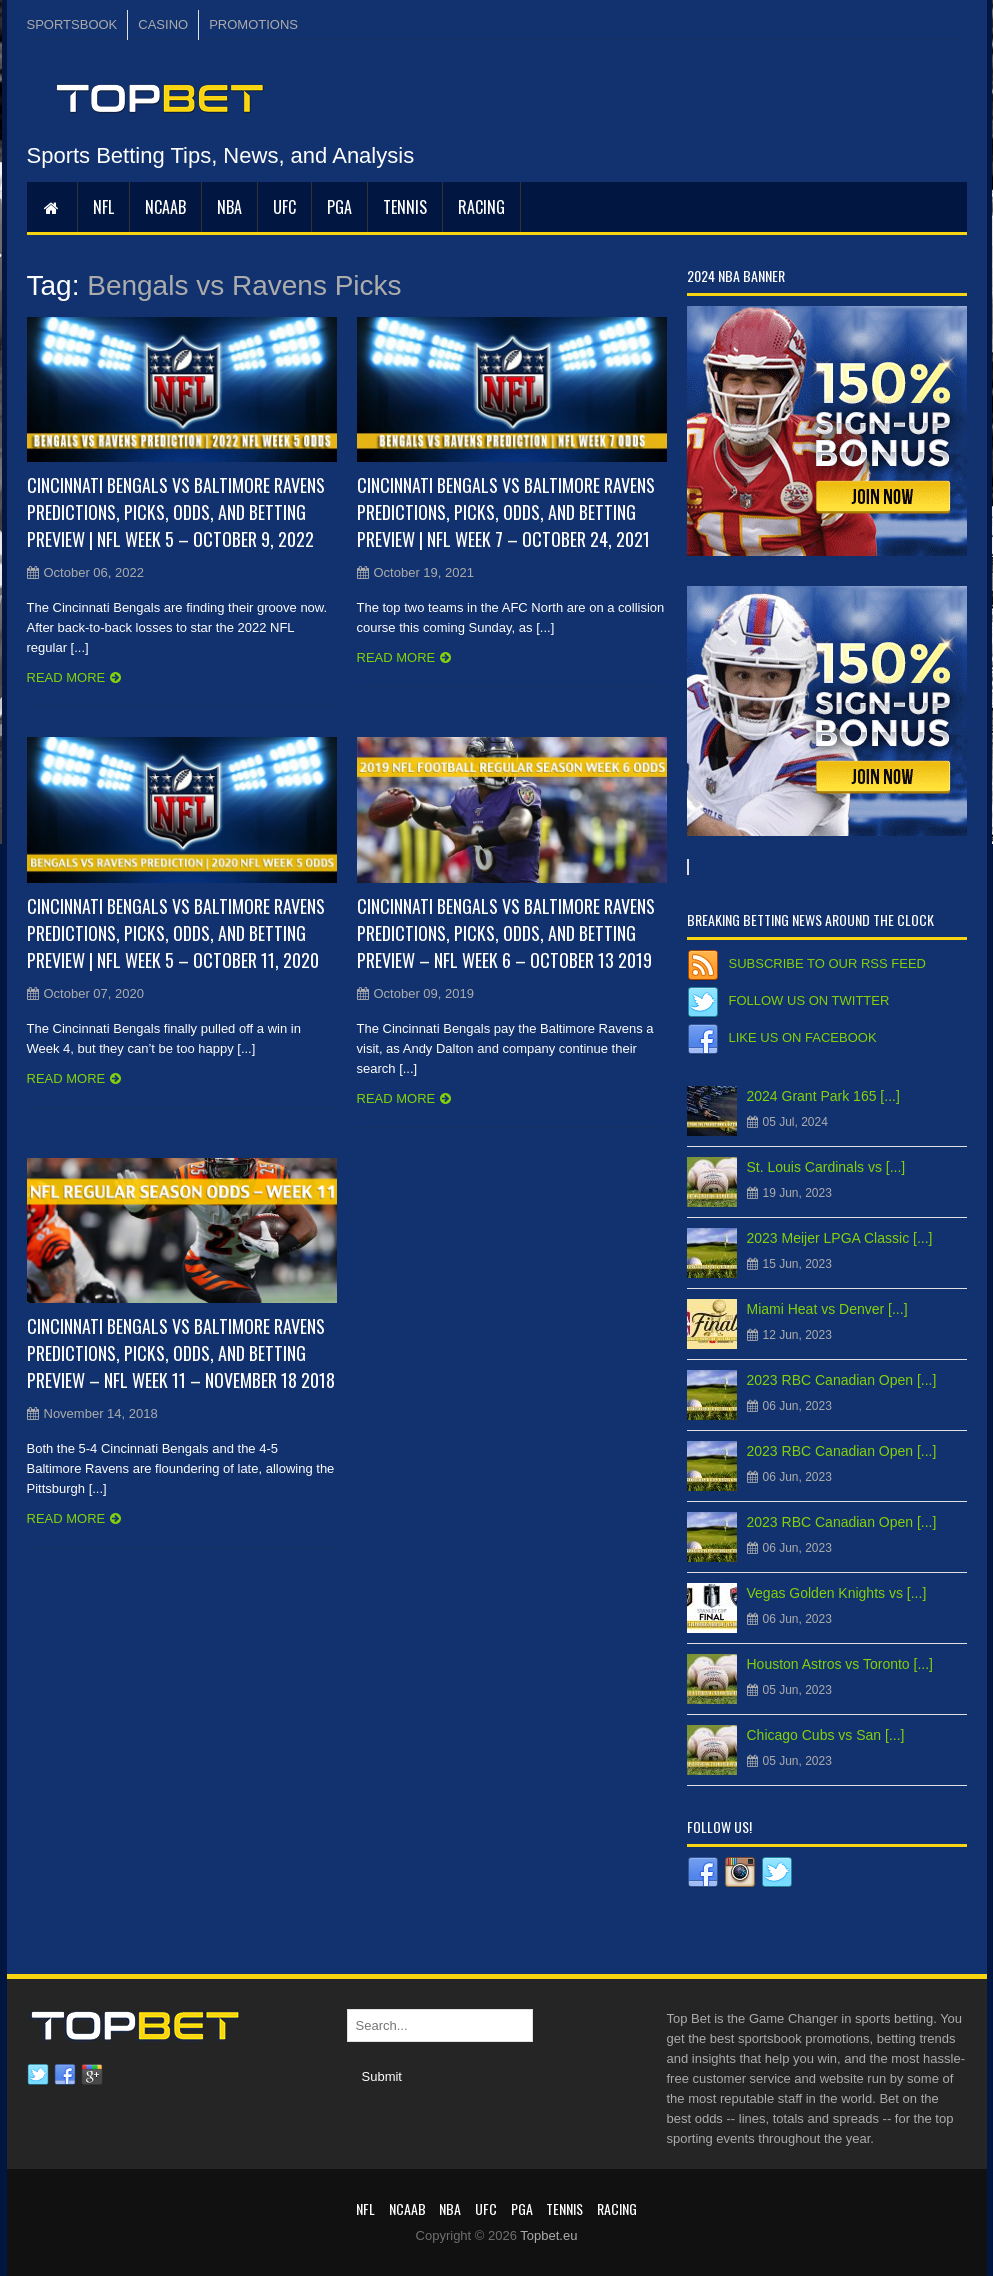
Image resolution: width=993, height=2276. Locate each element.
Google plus (92, 2075)
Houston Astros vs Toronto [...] (840, 1664)
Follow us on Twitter (809, 1000)
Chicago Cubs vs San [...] (826, 1735)
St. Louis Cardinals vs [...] (826, 1167)
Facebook (65, 2075)
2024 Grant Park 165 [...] (823, 1096)
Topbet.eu (548, 2235)
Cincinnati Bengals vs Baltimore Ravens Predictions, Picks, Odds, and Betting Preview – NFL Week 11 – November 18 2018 (181, 1353)
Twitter (38, 2075)
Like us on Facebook (803, 1037)
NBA (229, 207)
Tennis (405, 207)
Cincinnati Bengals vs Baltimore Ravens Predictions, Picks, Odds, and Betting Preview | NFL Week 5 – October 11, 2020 (176, 933)
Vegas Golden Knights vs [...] (837, 1593)
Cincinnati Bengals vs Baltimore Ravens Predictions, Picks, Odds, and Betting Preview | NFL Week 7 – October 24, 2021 (506, 512)
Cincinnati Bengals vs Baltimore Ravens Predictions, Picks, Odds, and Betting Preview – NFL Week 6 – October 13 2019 (506, 933)
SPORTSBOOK (72, 24)
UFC (284, 207)
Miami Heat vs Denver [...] (827, 1309)
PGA (339, 207)
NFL (103, 207)
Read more (66, 677)
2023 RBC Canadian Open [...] (842, 1380)
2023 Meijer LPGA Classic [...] (840, 1238)
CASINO (163, 24)
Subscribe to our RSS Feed (827, 963)
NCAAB (165, 207)
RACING (481, 207)
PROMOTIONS (253, 24)
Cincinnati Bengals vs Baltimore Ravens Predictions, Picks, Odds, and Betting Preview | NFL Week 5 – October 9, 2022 (176, 512)
